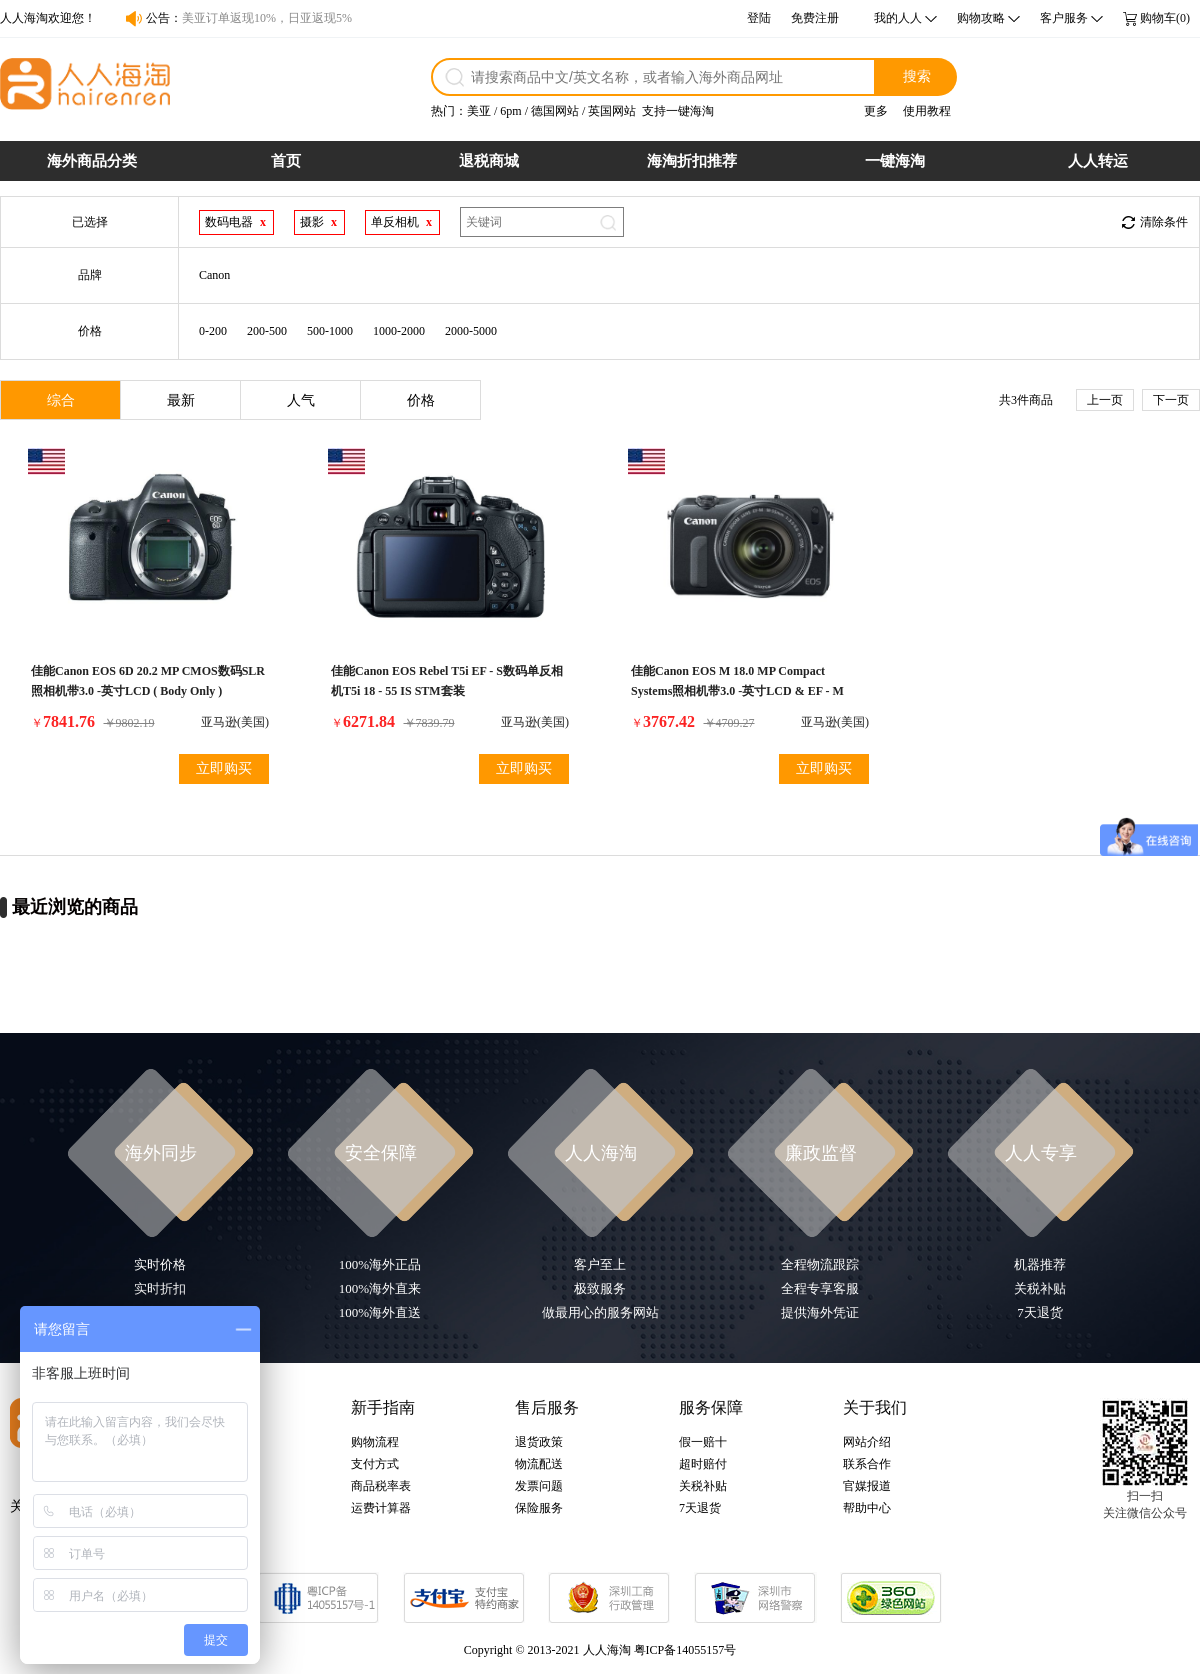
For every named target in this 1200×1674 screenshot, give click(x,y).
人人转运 (1098, 161)
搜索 (917, 76)
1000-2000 (399, 331)
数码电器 (229, 222)
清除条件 (1164, 222)
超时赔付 (703, 1464)
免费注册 (815, 18)
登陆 (759, 18)
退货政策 (539, 1442)
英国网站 (612, 111)
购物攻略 (981, 18)
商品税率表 (381, 1486)
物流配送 (539, 1464)
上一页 (1105, 400)
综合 (61, 400)
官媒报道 (867, 1486)
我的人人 (898, 18)
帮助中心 (867, 1508)
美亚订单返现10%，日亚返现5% (267, 18)
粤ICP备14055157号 (685, 1650)
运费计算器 (381, 1508)
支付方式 (375, 1464)
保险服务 (539, 1508)
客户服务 (1064, 18)
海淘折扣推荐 (692, 161)
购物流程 (375, 1442)
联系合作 (867, 1464)
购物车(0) (1165, 18)
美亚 (479, 111)
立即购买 (224, 768)
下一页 (1171, 400)
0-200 (213, 331)
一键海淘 (895, 161)
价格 (421, 400)
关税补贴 (703, 1486)
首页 (286, 161)
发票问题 (539, 1486)
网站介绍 (867, 1442)
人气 (301, 400)
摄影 (312, 222)
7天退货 (700, 1508)
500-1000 (330, 331)
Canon (214, 275)
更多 (876, 111)
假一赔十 (703, 1442)
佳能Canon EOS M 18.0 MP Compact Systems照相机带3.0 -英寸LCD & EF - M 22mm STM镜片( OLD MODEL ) (737, 691)
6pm (510, 111)
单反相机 (395, 222)
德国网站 (555, 111)
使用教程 (927, 111)
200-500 (267, 331)
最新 (181, 400)
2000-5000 (471, 331)
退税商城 (489, 161)
